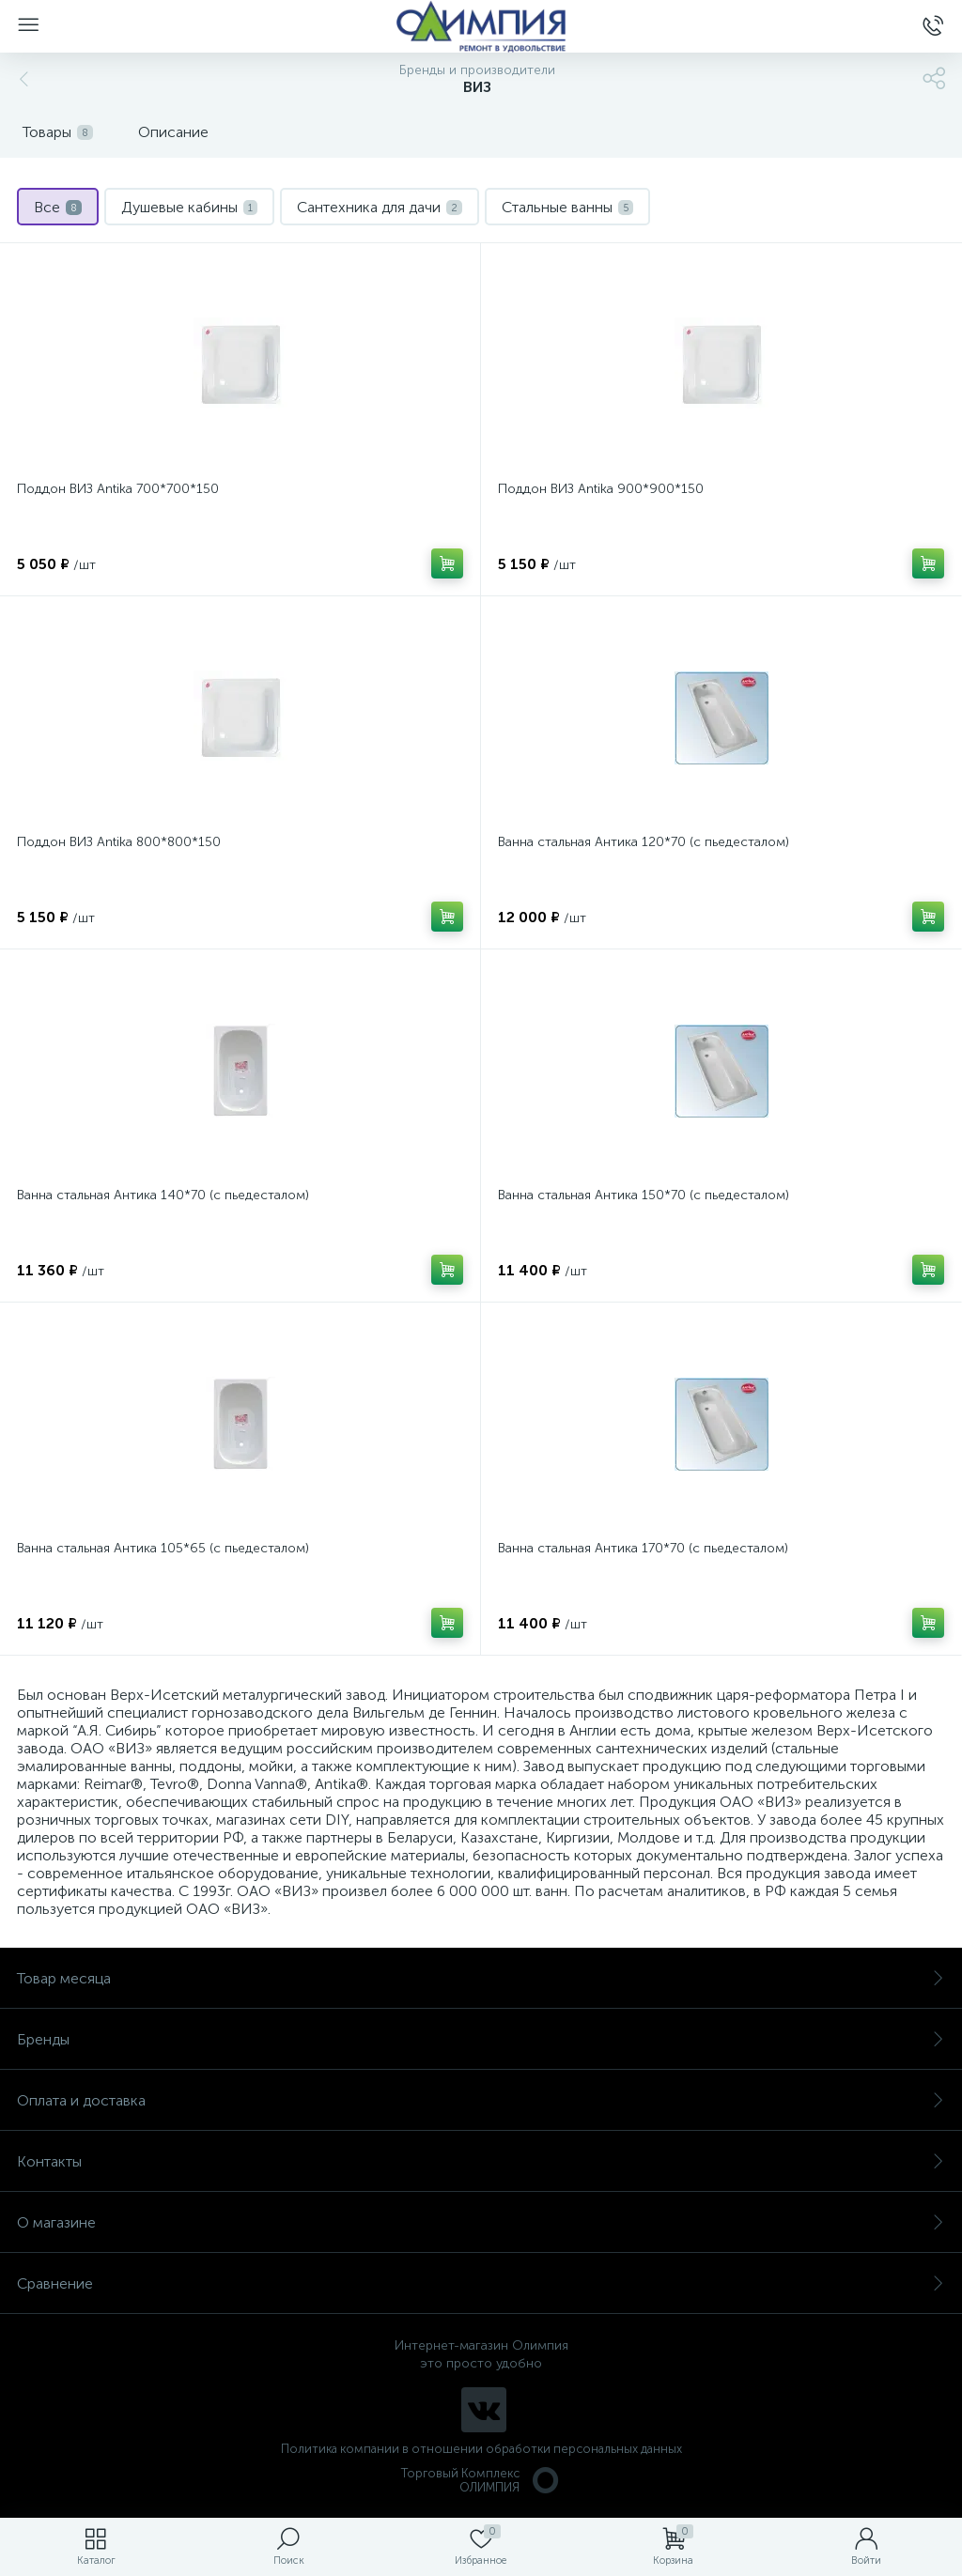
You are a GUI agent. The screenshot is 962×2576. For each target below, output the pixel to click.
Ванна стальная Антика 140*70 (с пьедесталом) (163, 1195)
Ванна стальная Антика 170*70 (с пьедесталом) (643, 1548)
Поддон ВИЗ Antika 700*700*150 (118, 489)
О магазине (481, 2222)
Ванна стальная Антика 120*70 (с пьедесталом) (643, 842)
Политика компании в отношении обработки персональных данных (481, 2449)
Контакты (481, 2161)
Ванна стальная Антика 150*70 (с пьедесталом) (643, 1195)
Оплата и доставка (481, 2100)
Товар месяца (481, 1978)
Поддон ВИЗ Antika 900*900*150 (601, 489)
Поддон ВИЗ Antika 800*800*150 (119, 842)
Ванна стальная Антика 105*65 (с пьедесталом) (163, 1548)
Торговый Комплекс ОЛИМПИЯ (481, 2480)
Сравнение (481, 2283)
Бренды (481, 2039)
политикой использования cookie (755, 2417)
